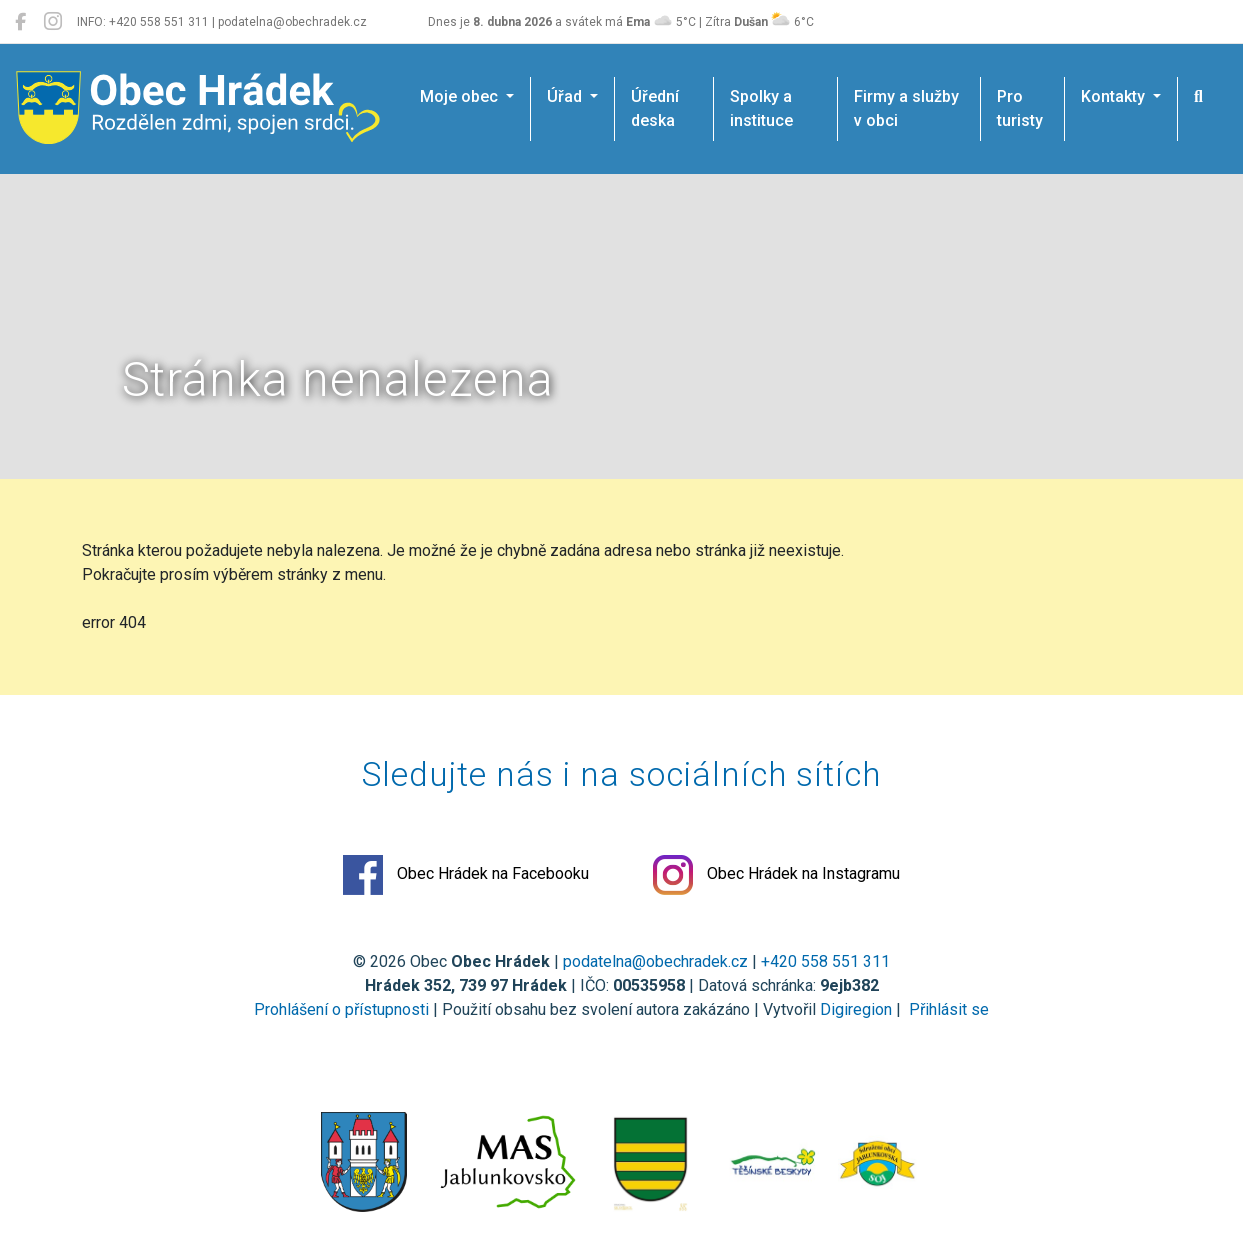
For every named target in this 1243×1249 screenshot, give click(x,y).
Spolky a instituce (761, 108)
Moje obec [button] (461, 96)
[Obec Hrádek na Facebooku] (20, 22)
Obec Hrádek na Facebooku (466, 875)
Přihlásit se (947, 1009)
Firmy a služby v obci (906, 108)
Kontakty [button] (1115, 96)
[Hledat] (1198, 97)
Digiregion (856, 1009)
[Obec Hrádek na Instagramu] (53, 22)
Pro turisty (1020, 108)
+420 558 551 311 (825, 961)
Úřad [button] (566, 96)
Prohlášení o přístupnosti (341, 1009)
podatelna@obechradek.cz (655, 961)
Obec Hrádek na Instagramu (776, 875)
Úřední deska (655, 108)
